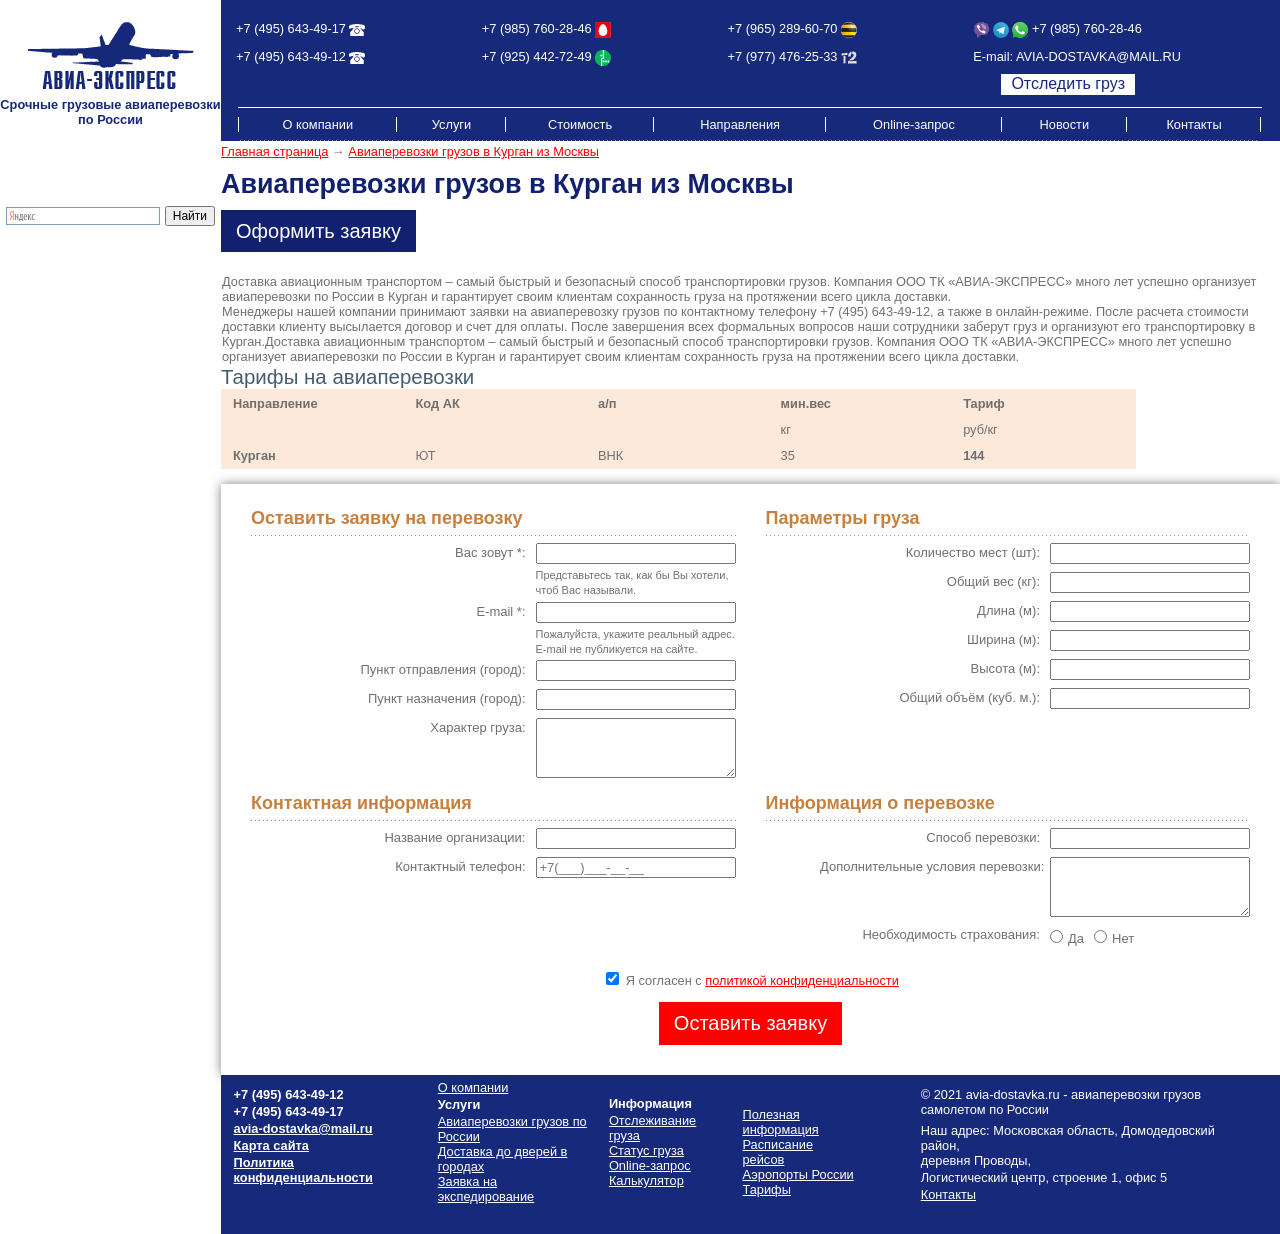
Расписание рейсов (66, 395)
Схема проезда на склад (81, 410)
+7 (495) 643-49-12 (291, 56)
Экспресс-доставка (64, 290)
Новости (1065, 124)
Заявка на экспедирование (486, 1189)
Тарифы (32, 350)
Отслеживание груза (69, 320)
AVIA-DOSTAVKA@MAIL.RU (1098, 56)
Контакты (1193, 124)
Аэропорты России (63, 440)
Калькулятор (45, 335)
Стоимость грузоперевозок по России (96, 373)
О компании (317, 124)
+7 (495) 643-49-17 (291, 28)
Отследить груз (1068, 83)
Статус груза (646, 1150)
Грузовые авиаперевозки (82, 260)
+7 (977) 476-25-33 (783, 56)
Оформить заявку (318, 231)
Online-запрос (914, 124)
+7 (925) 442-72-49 (537, 56)
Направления (740, 124)
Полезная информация (76, 425)
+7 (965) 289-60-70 (783, 28)
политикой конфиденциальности (802, 980)
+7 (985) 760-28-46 (537, 28)
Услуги (451, 124)
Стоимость (580, 124)
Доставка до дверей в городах (98, 275)
